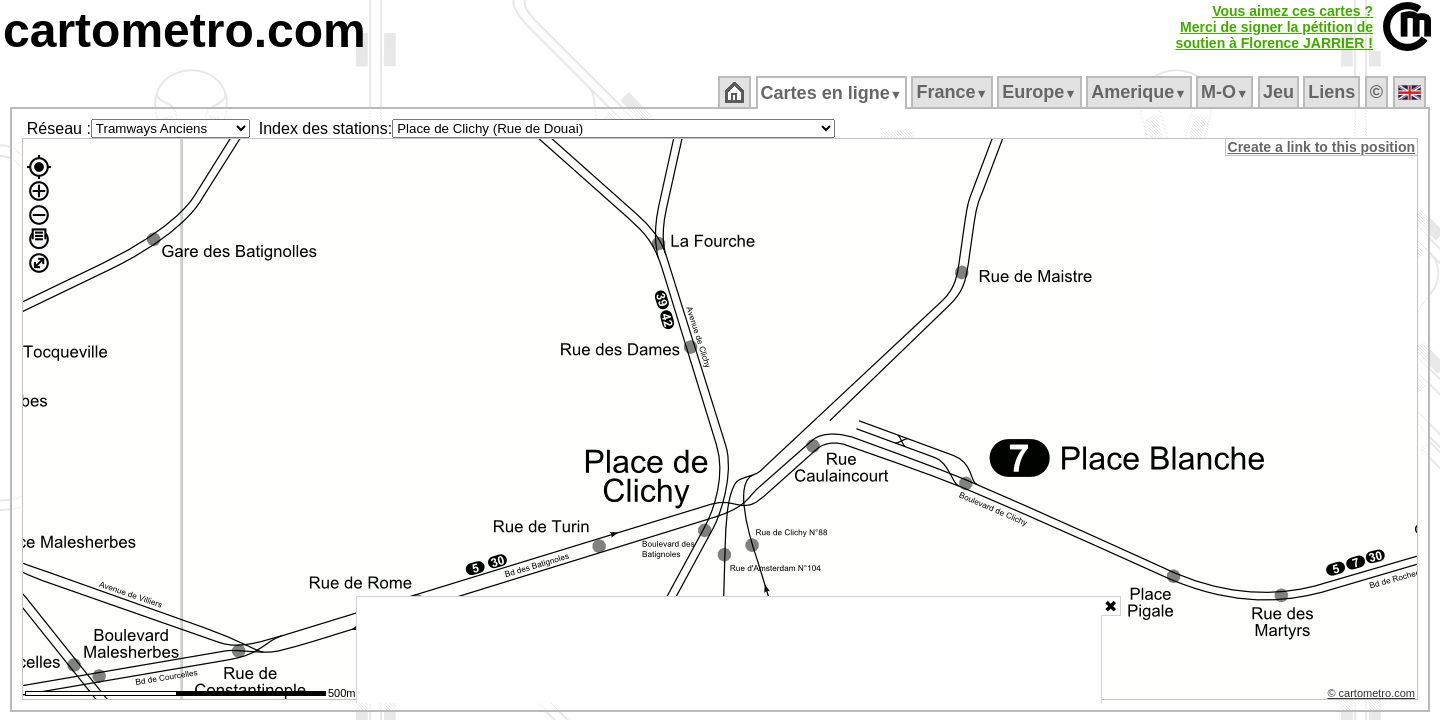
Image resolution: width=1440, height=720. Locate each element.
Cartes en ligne (832, 93)
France (953, 92)
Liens (1333, 92)
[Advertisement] (729, 650)
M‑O (1226, 92)
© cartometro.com (1373, 696)
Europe (1041, 92)
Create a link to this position (1322, 147)
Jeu (1279, 92)
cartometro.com (184, 30)
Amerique (1140, 92)
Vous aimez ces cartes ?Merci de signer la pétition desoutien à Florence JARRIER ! (1274, 27)
